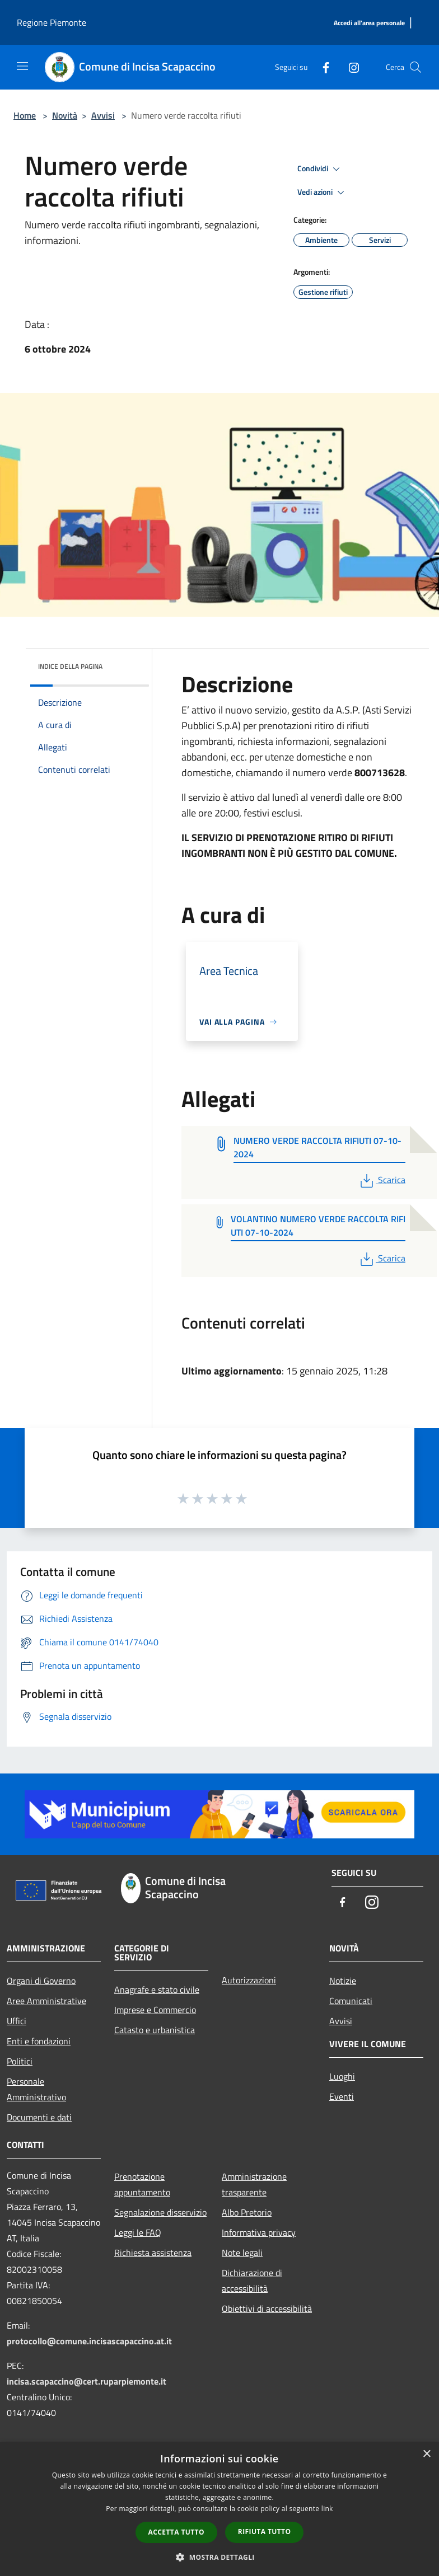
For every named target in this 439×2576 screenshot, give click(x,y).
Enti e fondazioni (39, 2041)
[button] (219, 2557)
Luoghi (342, 2076)
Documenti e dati (39, 2117)
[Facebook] (321, 66)
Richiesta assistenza (153, 2252)
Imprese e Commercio (155, 2009)
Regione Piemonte (51, 22)
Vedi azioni (322, 192)
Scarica (381, 1179)
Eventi (341, 2096)
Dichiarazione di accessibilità (252, 2280)
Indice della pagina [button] (70, 666)
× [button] (426, 2454)
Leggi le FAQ (137, 2232)
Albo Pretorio (247, 2212)
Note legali (242, 2252)
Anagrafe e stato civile (156, 1989)
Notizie (342, 1980)
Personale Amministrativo (36, 2089)
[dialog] (219, 2509)
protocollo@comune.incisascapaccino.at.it (89, 2341)
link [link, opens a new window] (327, 2508)
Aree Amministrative (46, 2000)
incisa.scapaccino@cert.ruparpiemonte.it (86, 2381)
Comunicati (350, 2000)
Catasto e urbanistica (154, 2030)
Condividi (320, 169)
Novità (64, 115)
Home (24, 115)
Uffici (16, 2021)
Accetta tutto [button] (176, 2532)
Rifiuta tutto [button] (264, 2531)
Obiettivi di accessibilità (267, 2308)
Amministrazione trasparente (254, 2184)
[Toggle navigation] (22, 66)
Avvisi (103, 115)
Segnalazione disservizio (160, 2212)
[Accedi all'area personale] (369, 23)
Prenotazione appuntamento (142, 2184)
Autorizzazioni (249, 1980)
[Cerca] (415, 67)
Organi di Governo (41, 1980)
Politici (19, 2061)
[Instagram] (349, 66)
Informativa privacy (259, 2232)
